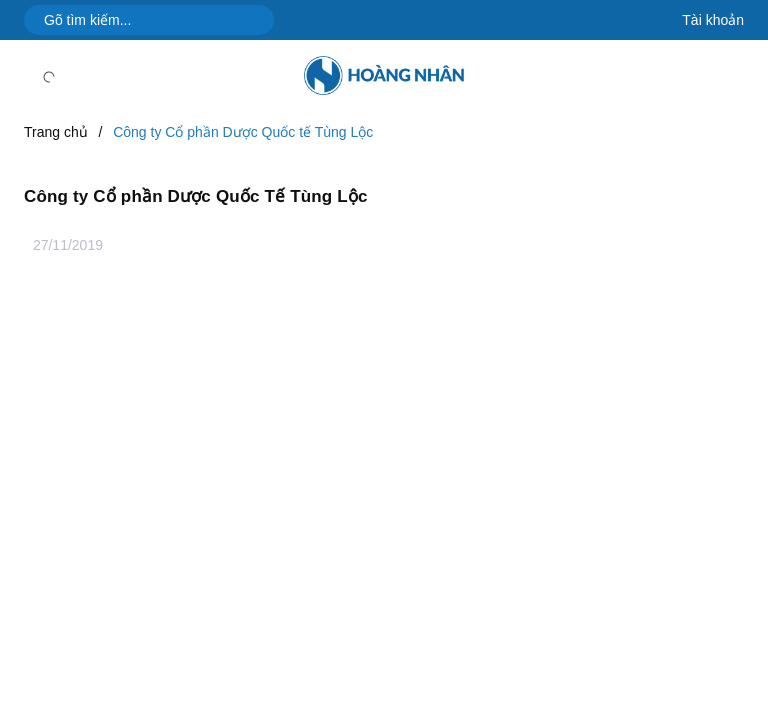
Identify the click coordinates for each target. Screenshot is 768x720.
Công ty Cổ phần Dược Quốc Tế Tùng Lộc (196, 196)
